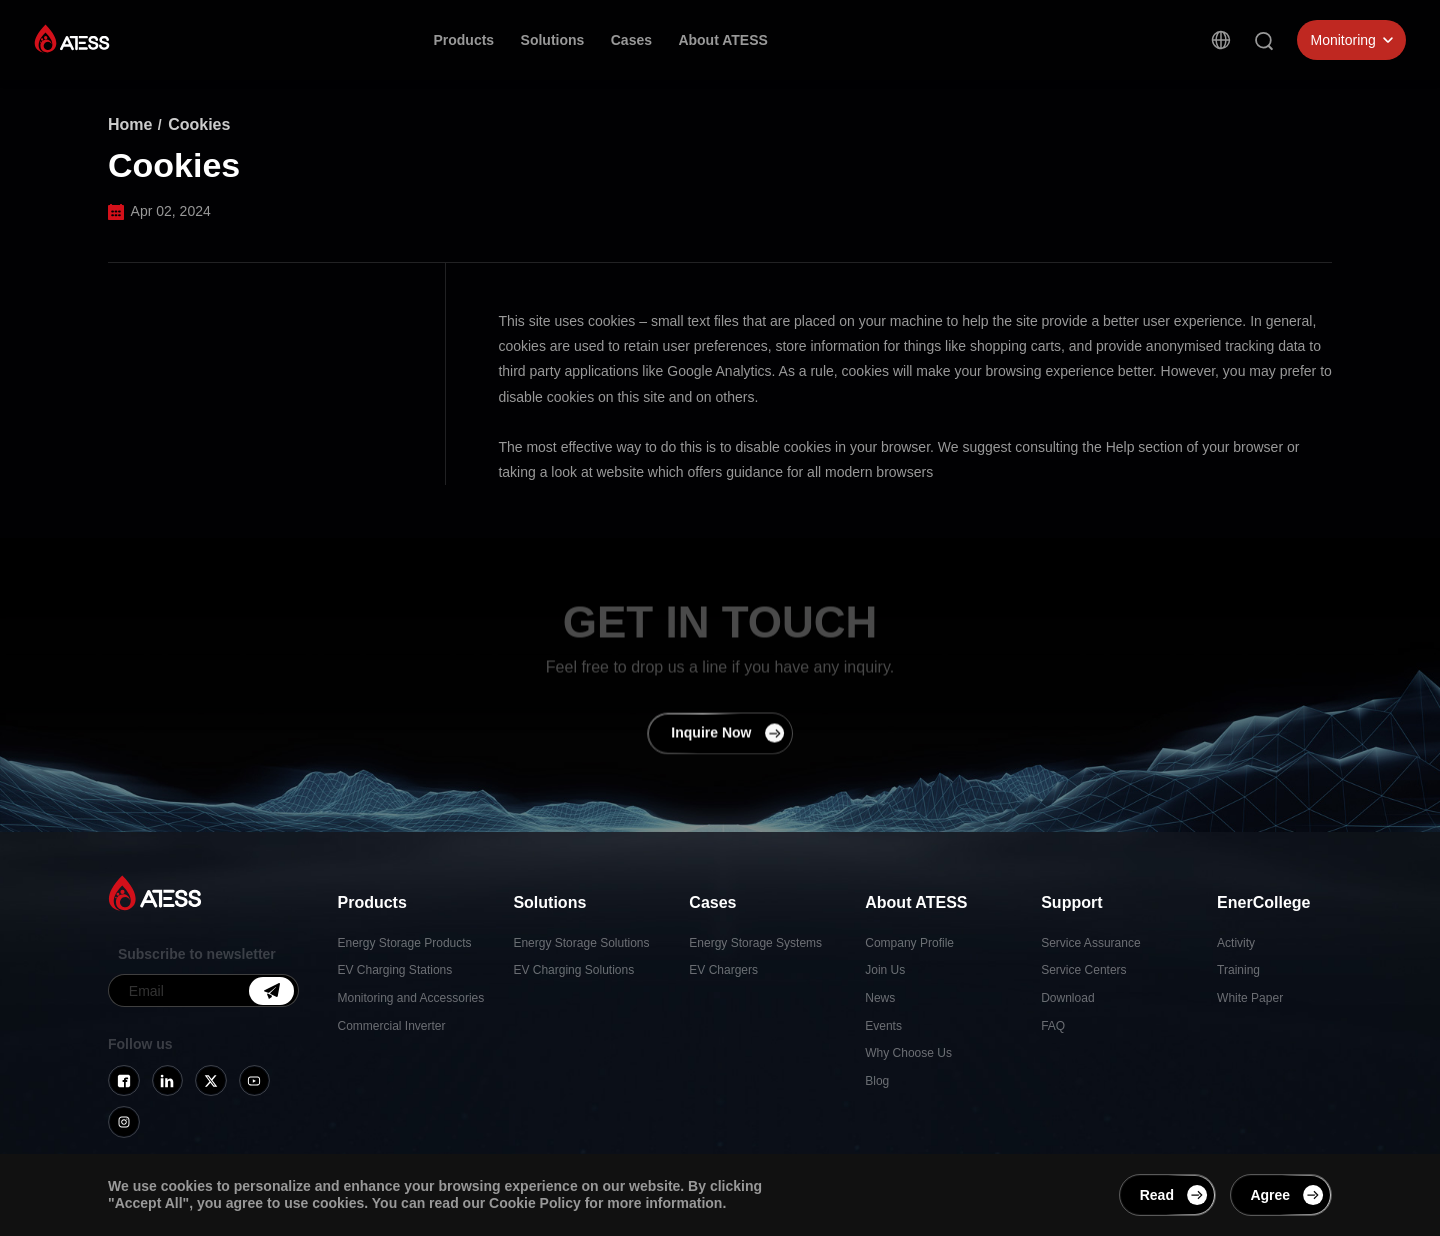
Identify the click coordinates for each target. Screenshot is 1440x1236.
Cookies (199, 124)
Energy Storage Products (405, 943)
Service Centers (1083, 970)
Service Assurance (1090, 943)
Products (463, 40)
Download (1067, 998)
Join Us (885, 970)
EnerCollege (915, 43)
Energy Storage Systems (755, 943)
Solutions (553, 40)
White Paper (1250, 998)
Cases (631, 40)
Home (130, 124)
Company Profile (909, 943)
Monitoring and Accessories (411, 998)
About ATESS (722, 40)
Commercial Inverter (392, 1026)
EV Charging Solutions (573, 970)
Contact (1008, 46)
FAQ (1053, 1026)
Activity (1236, 943)
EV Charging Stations (395, 970)
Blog (877, 1081)
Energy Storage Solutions (581, 943)
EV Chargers (723, 970)
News (880, 998)
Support (821, 41)
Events (883, 1026)
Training (1238, 970)
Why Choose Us (908, 1053)
